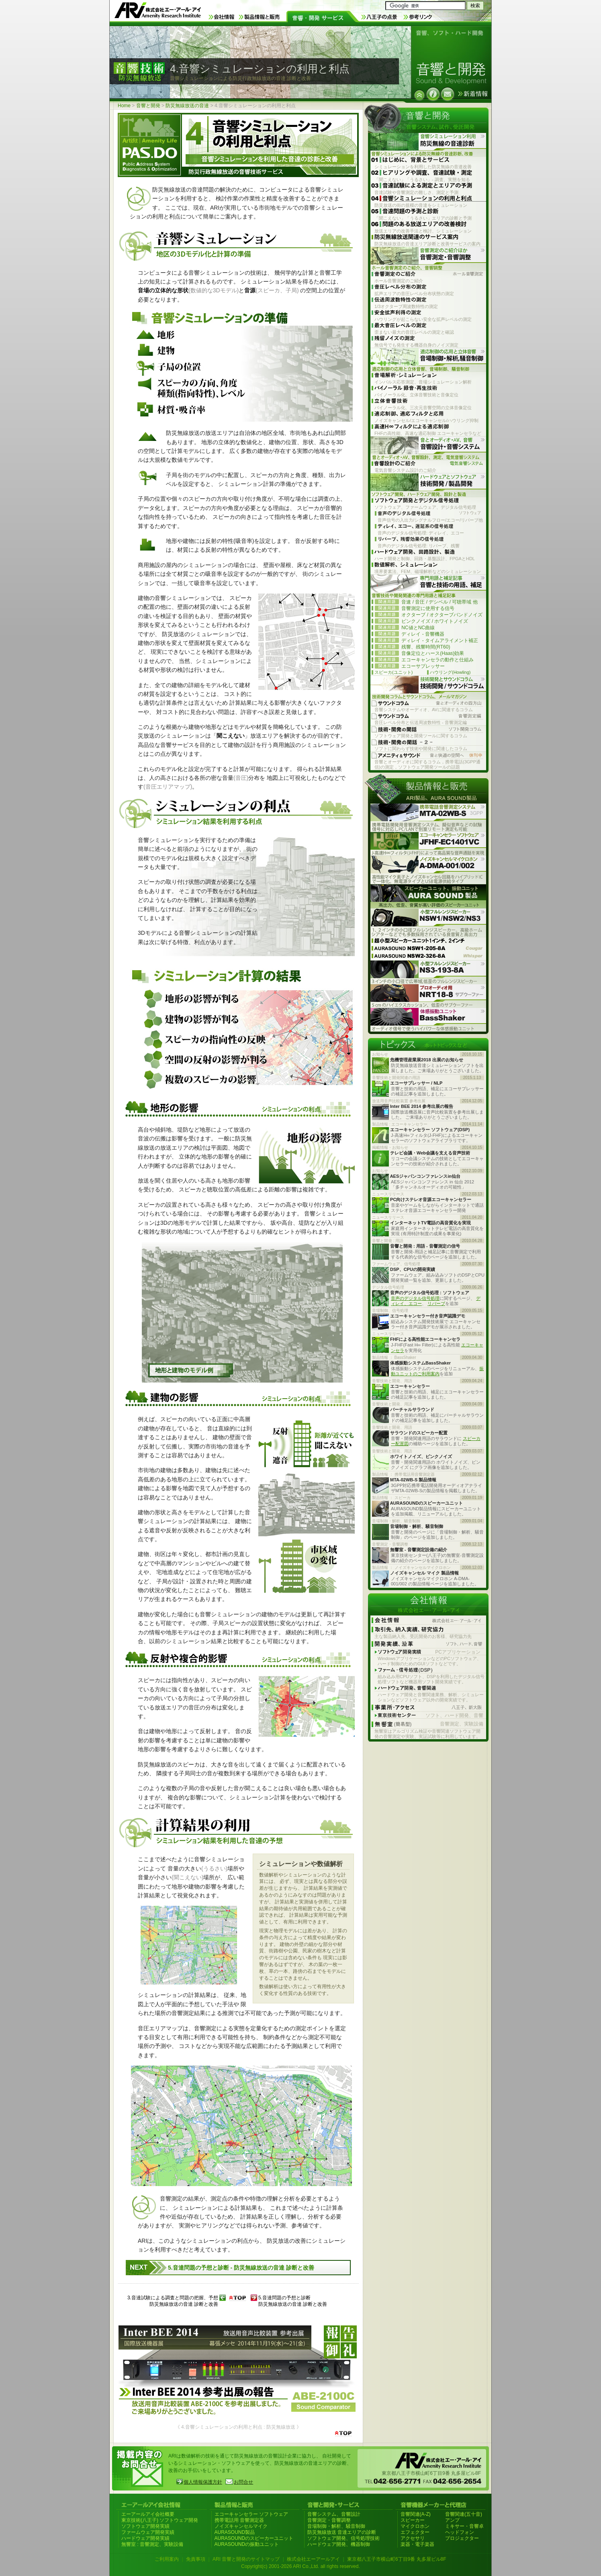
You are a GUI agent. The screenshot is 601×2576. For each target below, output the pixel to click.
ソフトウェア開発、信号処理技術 (343, 2538)
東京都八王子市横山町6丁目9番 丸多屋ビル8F (396, 2559)
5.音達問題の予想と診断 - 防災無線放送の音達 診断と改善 (241, 2267)
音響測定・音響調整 (329, 2520)
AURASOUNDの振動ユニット (247, 2544)
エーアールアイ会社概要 (147, 2514)
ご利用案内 (167, 2559)
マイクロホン (415, 2526)
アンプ (452, 2520)
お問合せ (243, 2482)
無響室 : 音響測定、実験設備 (152, 2544)
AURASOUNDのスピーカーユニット (254, 2538)
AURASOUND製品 (235, 2532)
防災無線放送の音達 (187, 105)
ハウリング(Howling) (450, 672)
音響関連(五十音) (463, 2514)
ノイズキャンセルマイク (241, 2526)
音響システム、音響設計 (333, 2514)
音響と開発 (148, 105)
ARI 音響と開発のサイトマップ (246, 2559)
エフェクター (415, 2532)
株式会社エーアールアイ (313, 2559)
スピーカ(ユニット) (393, 672)
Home (124, 105)
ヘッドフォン (459, 2532)
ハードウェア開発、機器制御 (338, 2544)
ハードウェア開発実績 (145, 2538)
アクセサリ (413, 2538)
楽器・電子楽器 (417, 2544)
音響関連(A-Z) (416, 2514)
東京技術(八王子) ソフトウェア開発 (159, 2520)
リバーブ (436, 1303)
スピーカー (413, 2520)
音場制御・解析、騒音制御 (336, 2526)
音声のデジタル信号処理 (415, 1298)
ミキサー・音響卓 (464, 2526)
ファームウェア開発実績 (147, 2532)
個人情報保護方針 (203, 2482)
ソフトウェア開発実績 (145, 2526)
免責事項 (195, 2559)
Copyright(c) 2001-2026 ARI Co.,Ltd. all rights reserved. (300, 2566)
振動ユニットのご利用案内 (437, 1371)
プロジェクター (462, 2538)
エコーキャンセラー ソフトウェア (251, 2514)
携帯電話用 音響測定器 (239, 2520)
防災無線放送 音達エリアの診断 (341, 2532)
